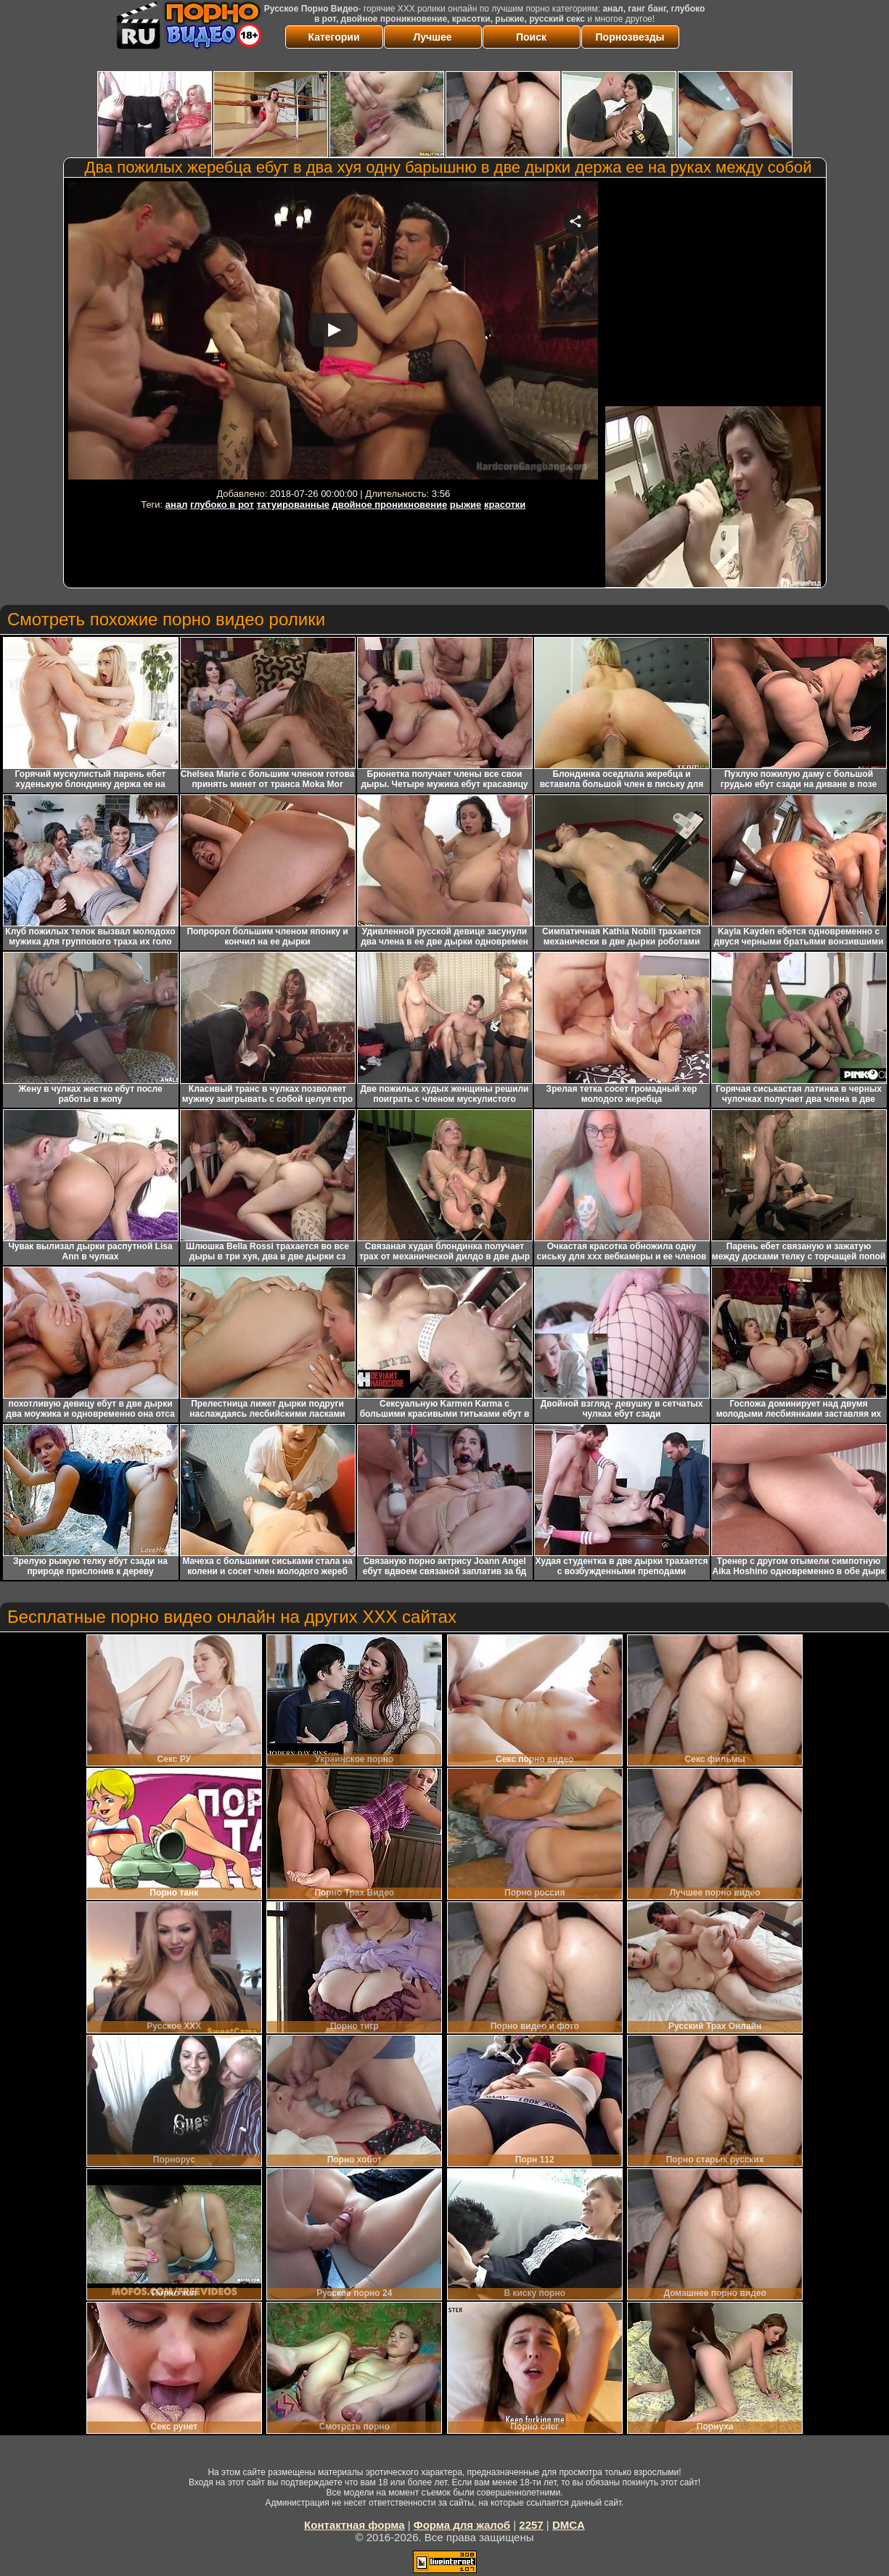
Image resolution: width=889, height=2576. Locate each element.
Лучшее (433, 37)
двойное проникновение (390, 504)
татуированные (292, 504)
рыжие (465, 504)
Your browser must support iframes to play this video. (333, 332)
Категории (333, 37)
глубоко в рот (222, 504)
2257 (531, 2525)
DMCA (568, 2525)
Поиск (531, 37)
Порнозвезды (630, 37)
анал (176, 504)
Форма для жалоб (462, 2525)
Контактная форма (354, 2525)
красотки (504, 504)
